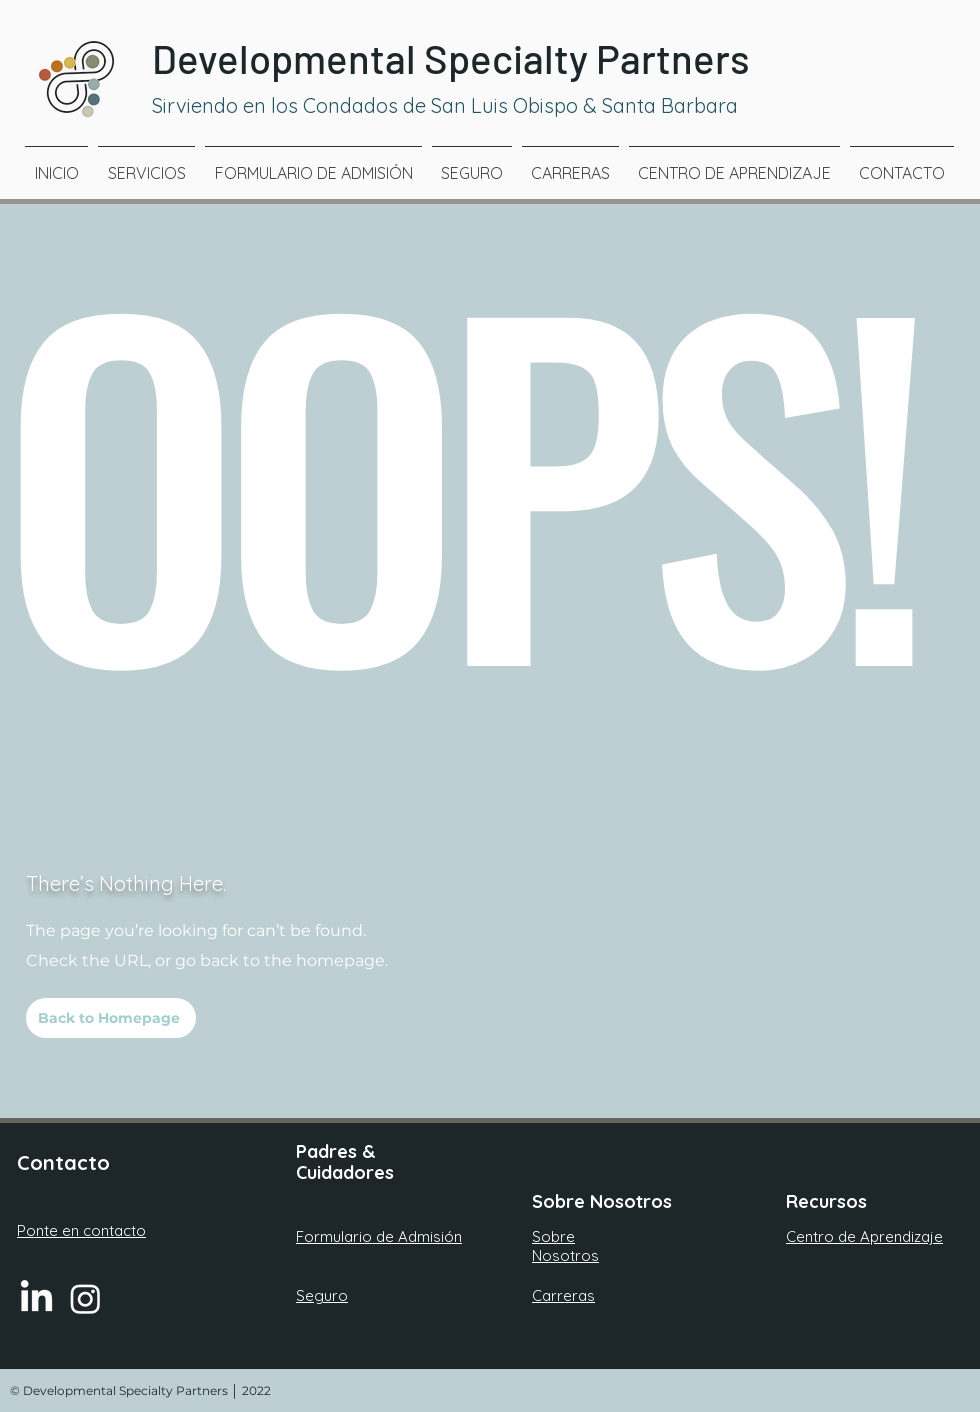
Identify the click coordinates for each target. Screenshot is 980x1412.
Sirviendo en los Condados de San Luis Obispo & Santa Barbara (447, 105)
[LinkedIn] (36, 1298)
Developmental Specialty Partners (451, 58)
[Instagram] (85, 1298)
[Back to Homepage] (111, 1018)
